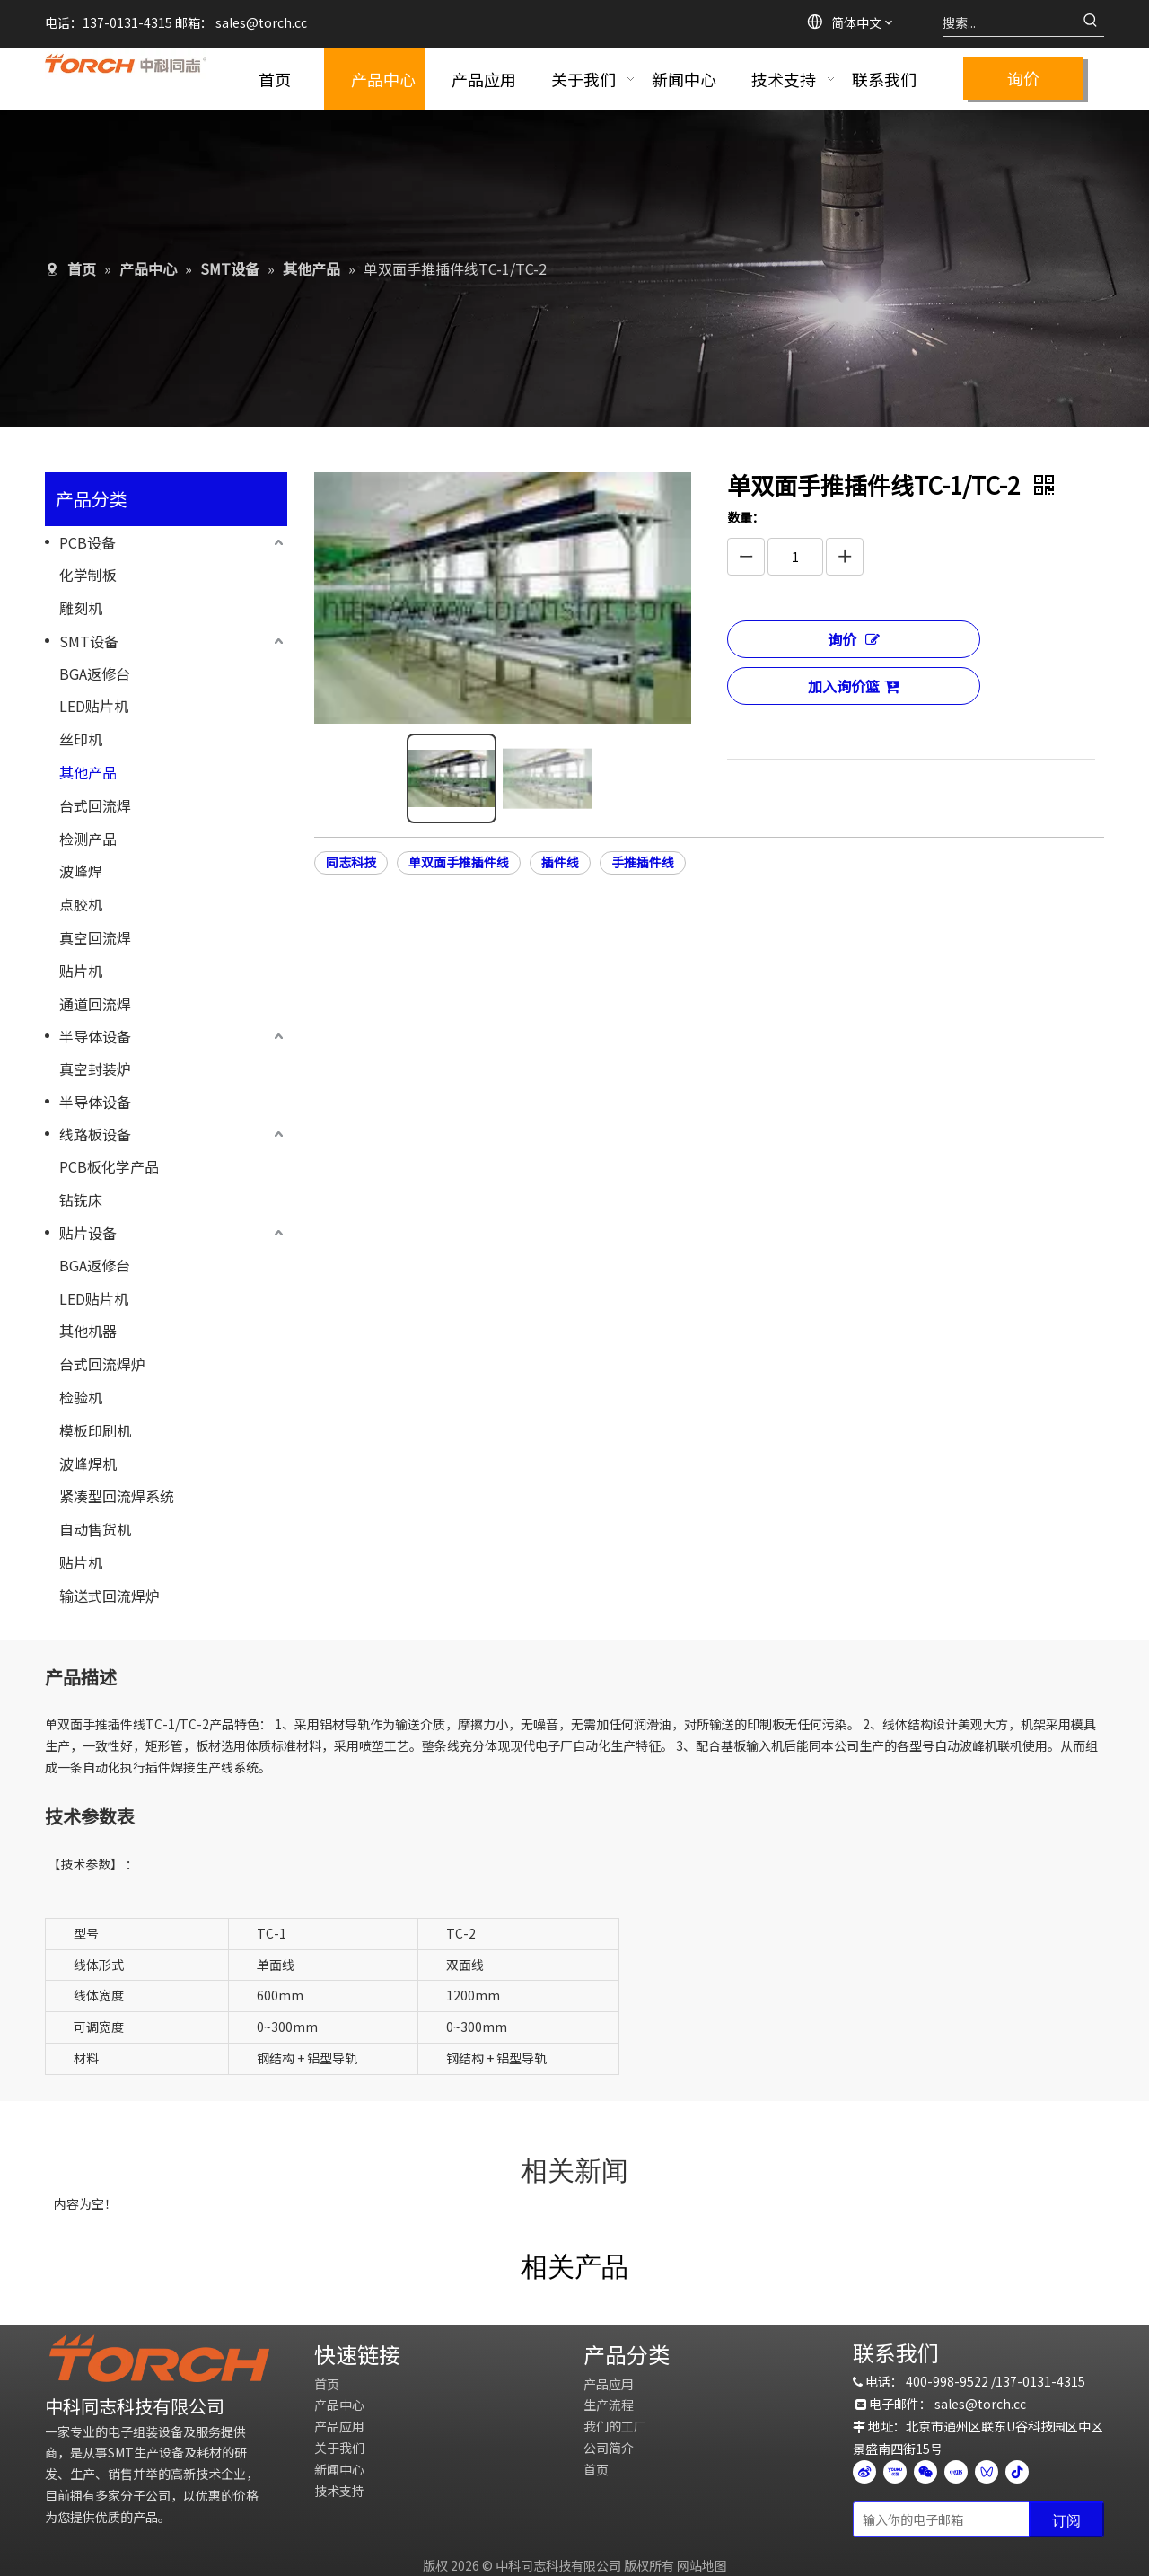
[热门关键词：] (1090, 22)
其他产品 (88, 772)
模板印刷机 (95, 1430)
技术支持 (339, 2491)
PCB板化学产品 (109, 1166)
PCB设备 (87, 542)
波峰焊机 (88, 1463)
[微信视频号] (986, 2471)
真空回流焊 (95, 937)
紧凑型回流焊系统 (116, 1496)
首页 (326, 2384)
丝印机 (80, 739)
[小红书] (956, 2471)
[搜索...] (1010, 22)
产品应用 (339, 2426)
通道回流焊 (95, 1004)
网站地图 (702, 2565)
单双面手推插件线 (458, 834)
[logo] (159, 2357)
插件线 (560, 834)
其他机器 (88, 1330)
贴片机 (80, 970)
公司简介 (608, 2448)
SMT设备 (88, 641)
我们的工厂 (614, 2426)
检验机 (80, 1397)
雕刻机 (80, 608)
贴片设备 (88, 1233)
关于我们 (339, 2448)
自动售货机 (95, 1529)
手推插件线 (642, 834)
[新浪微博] (864, 2471)
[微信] (925, 2471)
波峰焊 (80, 871)
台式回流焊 (95, 805)
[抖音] (1017, 2471)
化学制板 (88, 574)
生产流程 (608, 2404)
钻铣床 (80, 1199)
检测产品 (88, 838)
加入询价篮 (853, 686)
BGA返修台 (94, 673)
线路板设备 (95, 1134)
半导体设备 (95, 1036)
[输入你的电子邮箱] (937, 2519)
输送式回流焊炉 (109, 1595)
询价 (1023, 78)
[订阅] (1066, 2519)
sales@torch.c (977, 2404)
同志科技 (351, 834)
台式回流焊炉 (102, 1364)
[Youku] (895, 2471)
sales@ (237, 22)
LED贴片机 (93, 706)
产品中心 (339, 2404)
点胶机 (80, 904)
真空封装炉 (95, 1068)
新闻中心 (339, 2469)
